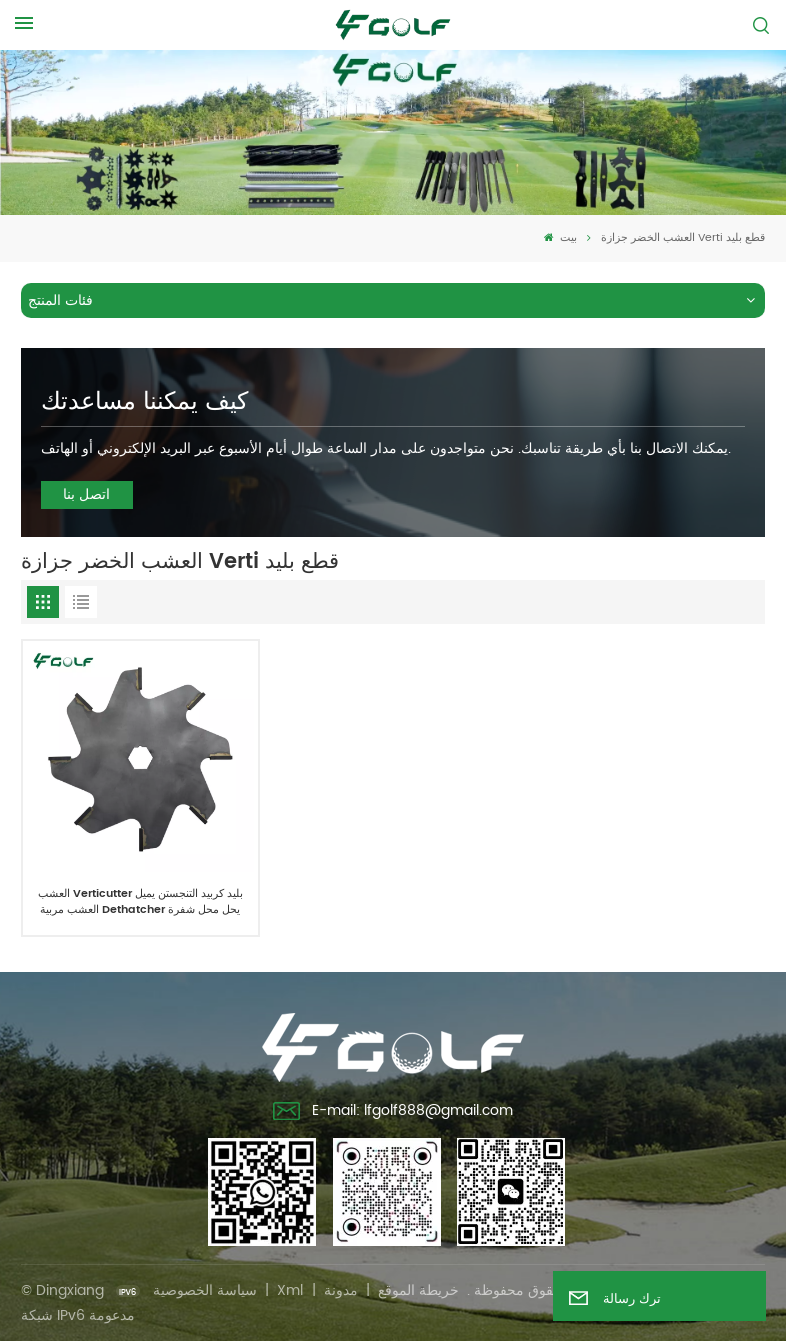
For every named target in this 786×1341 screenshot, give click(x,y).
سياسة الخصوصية (205, 1290)
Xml (290, 1290)
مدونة (341, 1290)
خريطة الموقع (418, 1290)
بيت (560, 238)
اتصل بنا (86, 494)
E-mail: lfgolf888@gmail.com (392, 1113)
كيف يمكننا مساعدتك (144, 402)
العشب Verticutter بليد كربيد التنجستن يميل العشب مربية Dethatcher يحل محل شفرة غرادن (140, 902)
